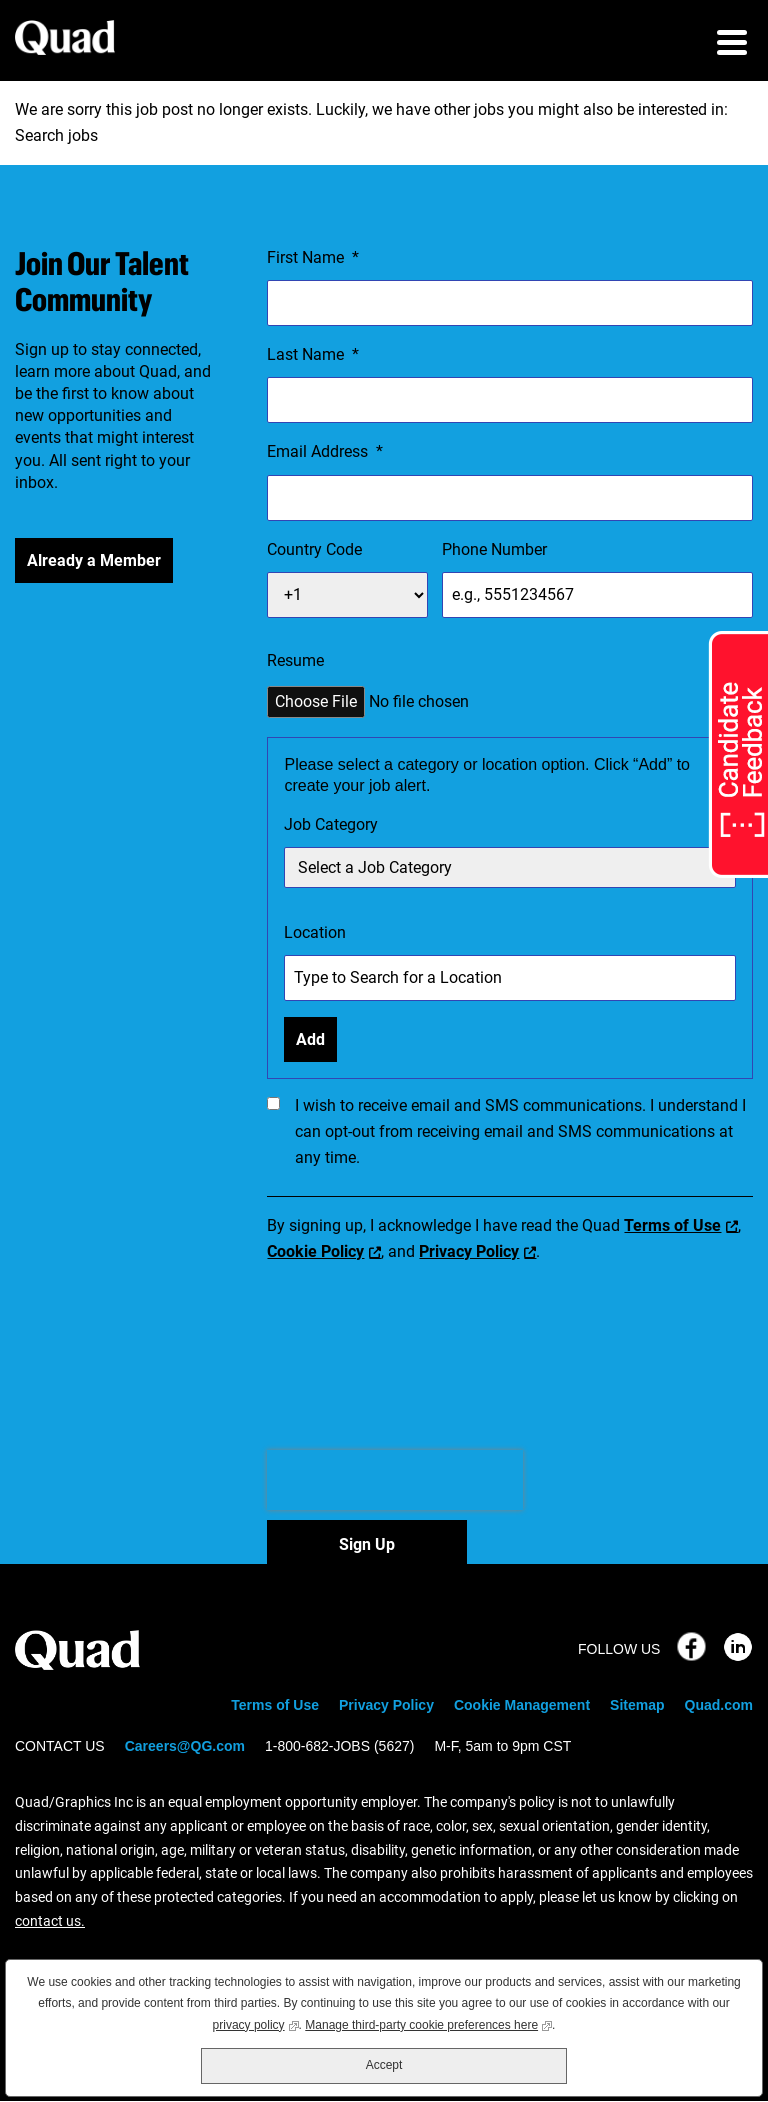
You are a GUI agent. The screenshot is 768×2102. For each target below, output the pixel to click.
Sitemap (637, 1705)
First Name (313, 258)
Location (315, 932)
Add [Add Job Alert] (310, 1039)
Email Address (325, 452)
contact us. (50, 1921)
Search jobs (56, 135)
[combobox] (510, 978)
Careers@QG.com (185, 1746)
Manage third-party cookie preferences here (428, 2023)
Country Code (314, 549)
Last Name (313, 355)
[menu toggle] (732, 45)
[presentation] (395, 1480)
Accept (384, 2065)
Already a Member (94, 560)
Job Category (331, 824)
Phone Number (494, 549)
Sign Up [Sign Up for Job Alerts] (367, 1544)
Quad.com (719, 1705)
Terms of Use (672, 1225)
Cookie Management (522, 1705)
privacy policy (256, 2023)
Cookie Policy (315, 1251)
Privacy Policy (469, 1251)
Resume (295, 660)
